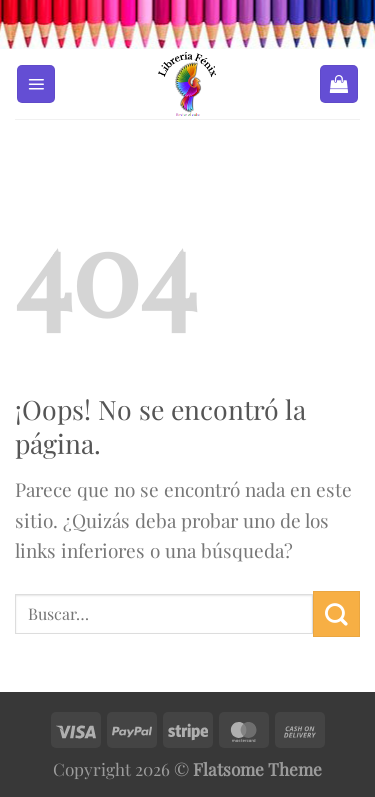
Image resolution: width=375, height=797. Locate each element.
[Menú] (36, 84)
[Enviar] (336, 614)
